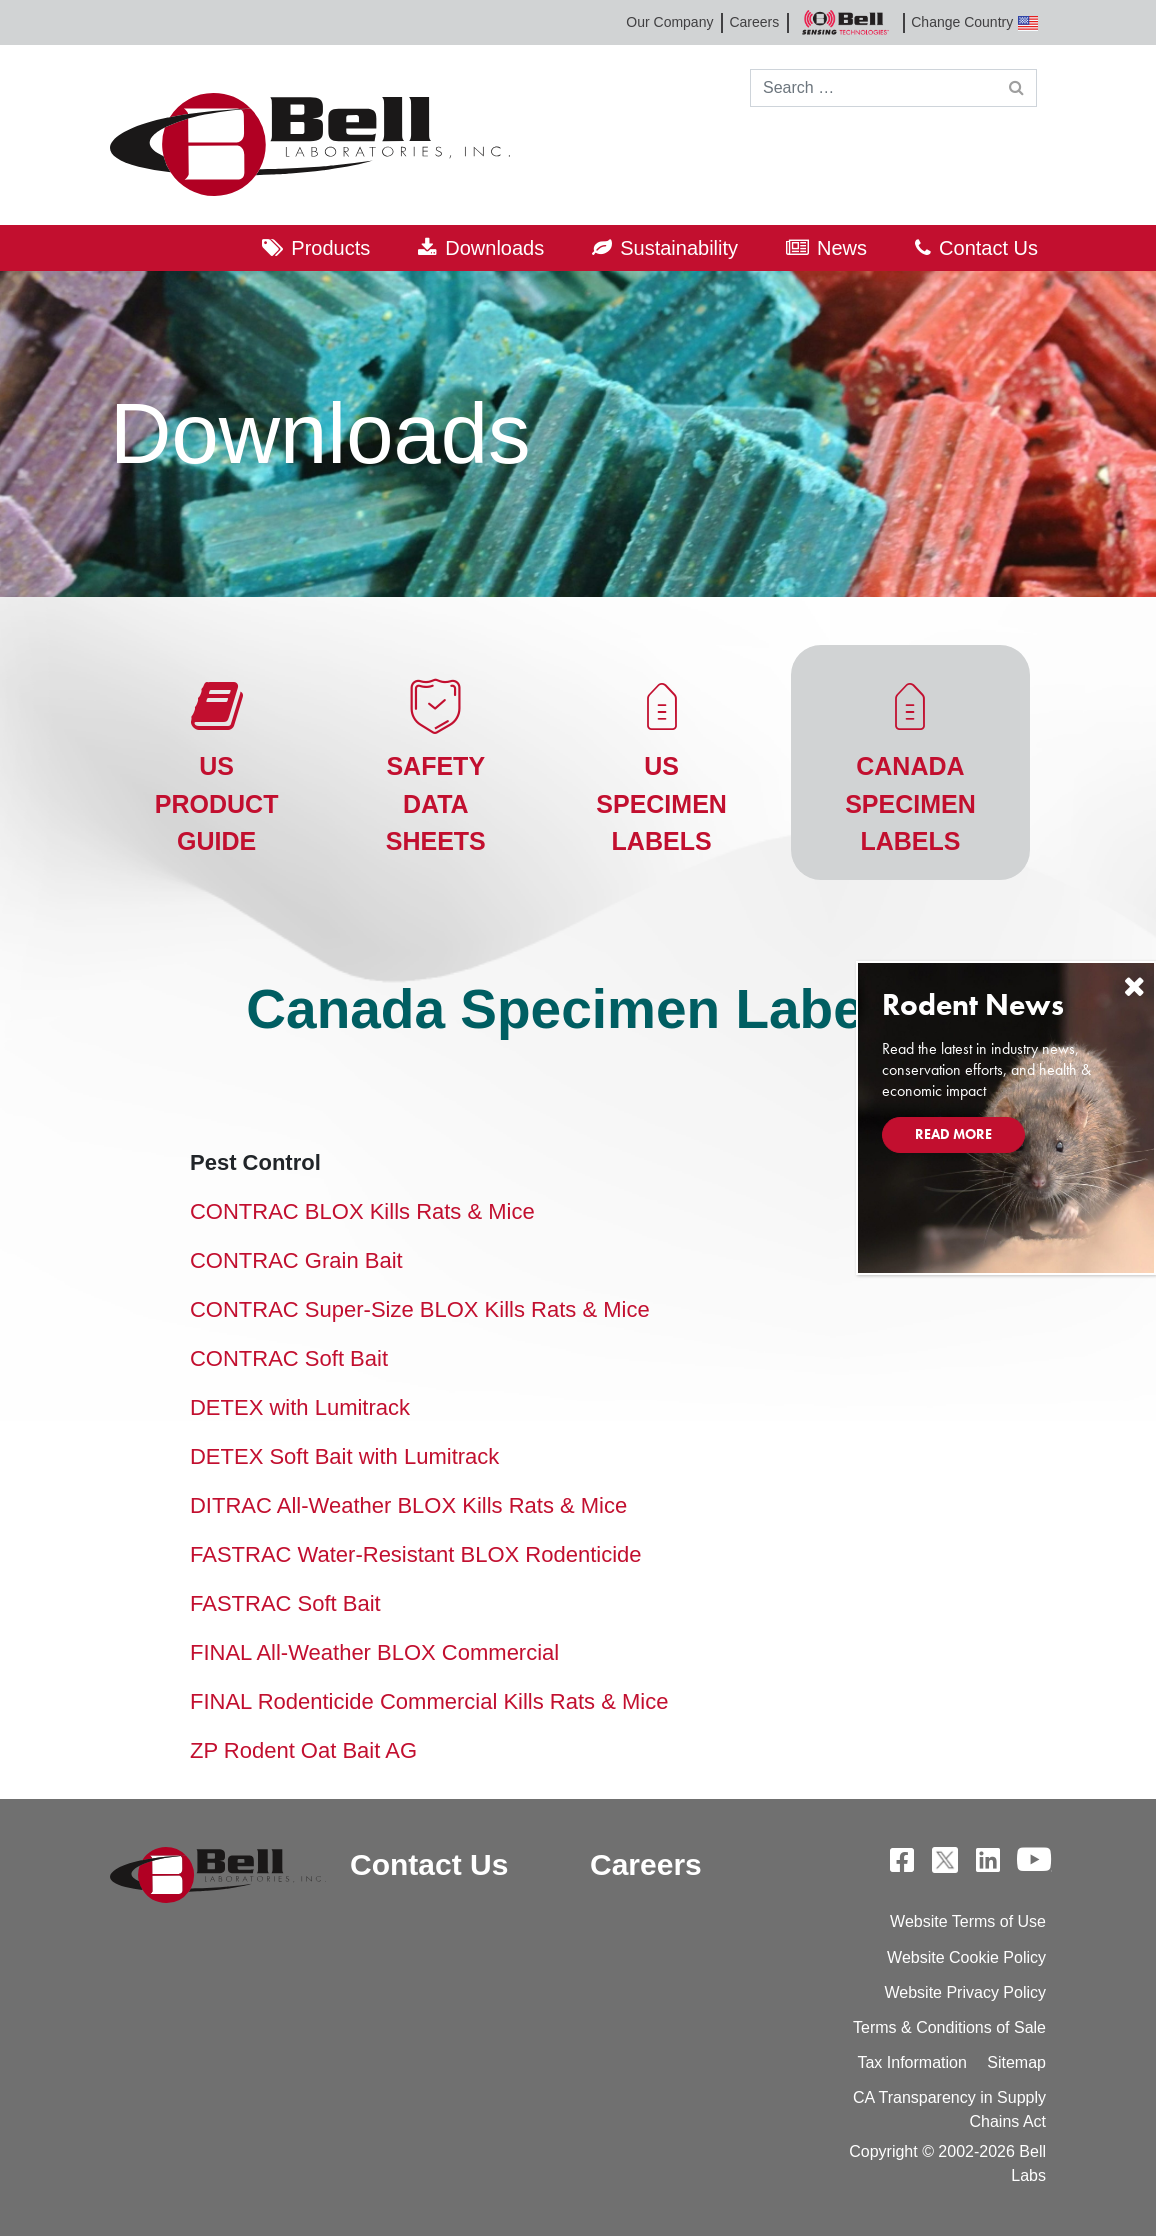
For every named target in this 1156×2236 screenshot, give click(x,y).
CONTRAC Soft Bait (289, 1358)
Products (330, 248)
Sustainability (679, 248)
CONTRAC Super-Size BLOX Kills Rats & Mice (420, 1309)
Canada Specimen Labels (910, 803)
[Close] (1134, 986)
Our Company (669, 22)
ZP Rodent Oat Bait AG (303, 1750)
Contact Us (988, 248)
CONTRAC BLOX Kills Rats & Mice (362, 1211)
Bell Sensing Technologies (845, 22)
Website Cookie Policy (966, 1957)
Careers (754, 22)
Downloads (494, 248)
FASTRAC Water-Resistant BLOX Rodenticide (416, 1554)
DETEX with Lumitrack (300, 1407)
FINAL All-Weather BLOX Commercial (374, 1652)
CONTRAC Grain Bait (296, 1260)
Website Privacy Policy (965, 1992)
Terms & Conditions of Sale (949, 2027)
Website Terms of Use (968, 1921)
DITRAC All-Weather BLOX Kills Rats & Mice (408, 1505)
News (842, 248)
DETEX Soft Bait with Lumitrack (344, 1456)
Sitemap (1016, 2062)
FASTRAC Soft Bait (285, 1603)
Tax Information (911, 2062)
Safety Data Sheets (436, 803)
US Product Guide (217, 803)
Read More (953, 1134)
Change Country (974, 22)
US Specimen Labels (661, 803)
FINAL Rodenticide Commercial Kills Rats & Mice (429, 1701)
